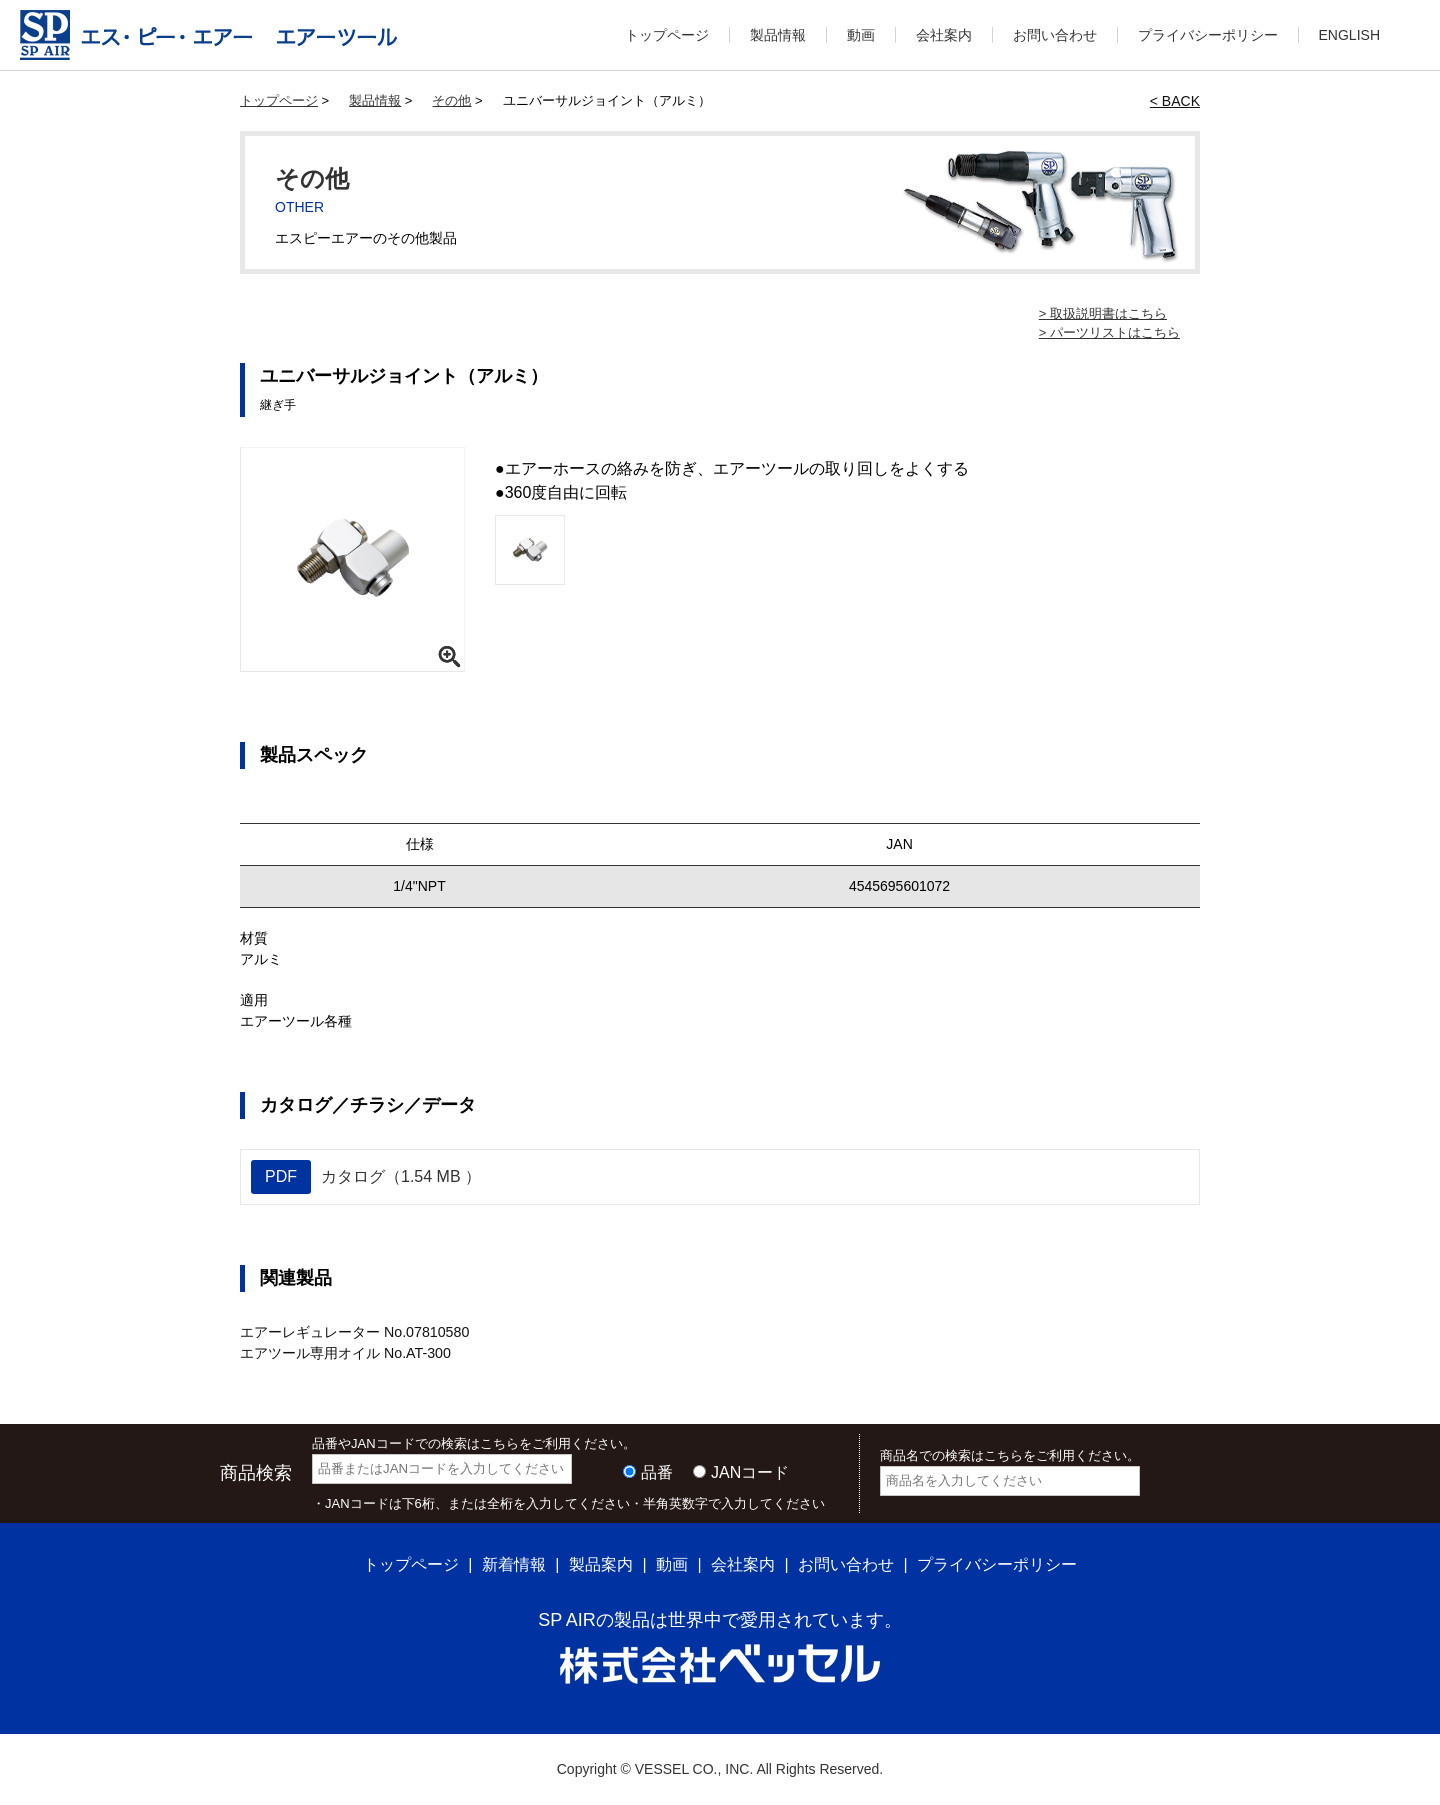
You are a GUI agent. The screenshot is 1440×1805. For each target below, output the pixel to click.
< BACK (1175, 101)
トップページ (667, 35)
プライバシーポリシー (1208, 35)
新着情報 (514, 1564)
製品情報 (778, 35)
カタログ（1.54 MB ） (366, 1177)
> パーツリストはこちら (1109, 332)
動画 (861, 35)
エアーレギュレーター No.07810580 (354, 1332)
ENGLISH (1349, 35)
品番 (657, 1471)
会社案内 (944, 35)
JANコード (750, 1471)
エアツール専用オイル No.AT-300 (345, 1353)
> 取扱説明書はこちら (1103, 313)
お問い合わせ (1055, 35)
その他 (451, 100)
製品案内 (601, 1564)
